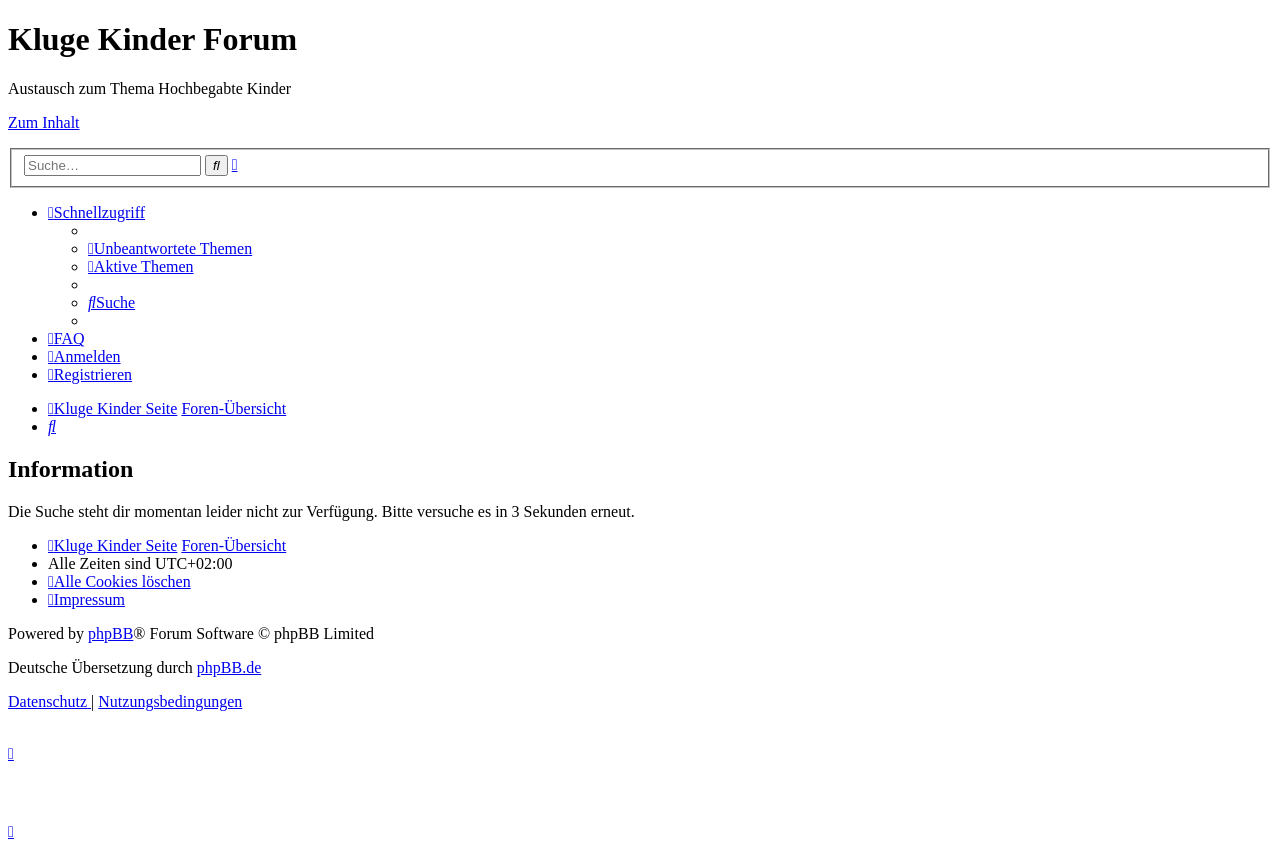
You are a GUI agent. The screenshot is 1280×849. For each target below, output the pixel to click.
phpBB (110, 633)
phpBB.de (229, 667)
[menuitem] (170, 248)
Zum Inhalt (44, 122)
